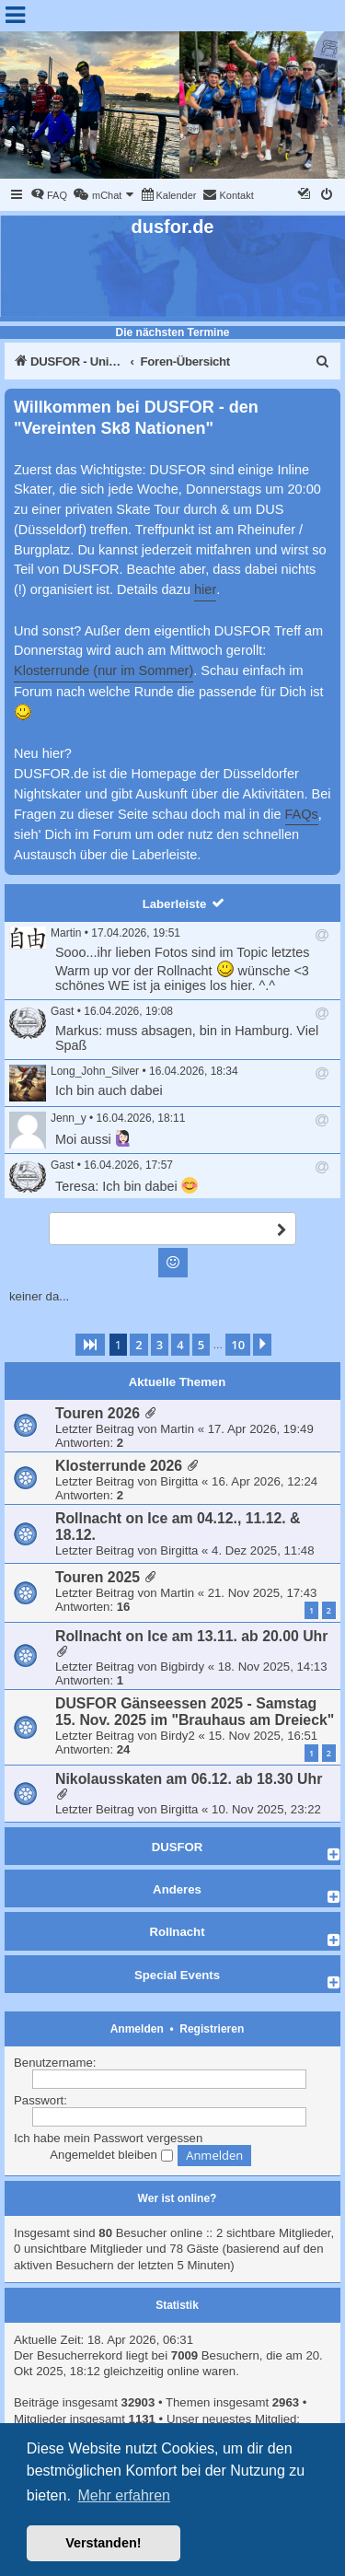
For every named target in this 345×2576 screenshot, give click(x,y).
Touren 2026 (97, 1413)
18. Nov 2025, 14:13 (273, 1666)
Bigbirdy (182, 1666)
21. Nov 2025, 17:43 (262, 1593)
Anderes (177, 1889)
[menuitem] (48, 195)
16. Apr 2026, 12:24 (264, 1481)
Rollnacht (176, 1932)
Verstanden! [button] (103, 2542)
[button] (90, 1345)
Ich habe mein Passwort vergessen (108, 2138)
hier (205, 589)
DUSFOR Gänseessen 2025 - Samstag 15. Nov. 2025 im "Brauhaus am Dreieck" (194, 1712)
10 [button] (238, 1344)
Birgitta (179, 1481)
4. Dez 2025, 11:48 (263, 1550)
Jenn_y (68, 1118)
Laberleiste (175, 904)
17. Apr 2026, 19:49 (261, 1429)
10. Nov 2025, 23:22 (266, 1809)
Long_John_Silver (95, 1071)
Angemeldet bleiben (111, 2155)
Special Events (177, 1975)
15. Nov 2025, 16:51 (262, 1736)
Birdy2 (177, 1736)
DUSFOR (177, 1847)
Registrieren (211, 2028)
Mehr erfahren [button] (123, 2495)
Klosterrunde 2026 (118, 1466)
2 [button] (138, 1344)
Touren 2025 (97, 1577)
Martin (66, 933)
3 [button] (159, 1344)
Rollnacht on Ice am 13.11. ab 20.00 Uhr (191, 1636)
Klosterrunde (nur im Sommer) (103, 670)
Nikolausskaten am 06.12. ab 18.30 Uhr (188, 1779)
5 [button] (201, 1344)
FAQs (301, 814)
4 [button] (180, 1344)
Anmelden (137, 2028)
